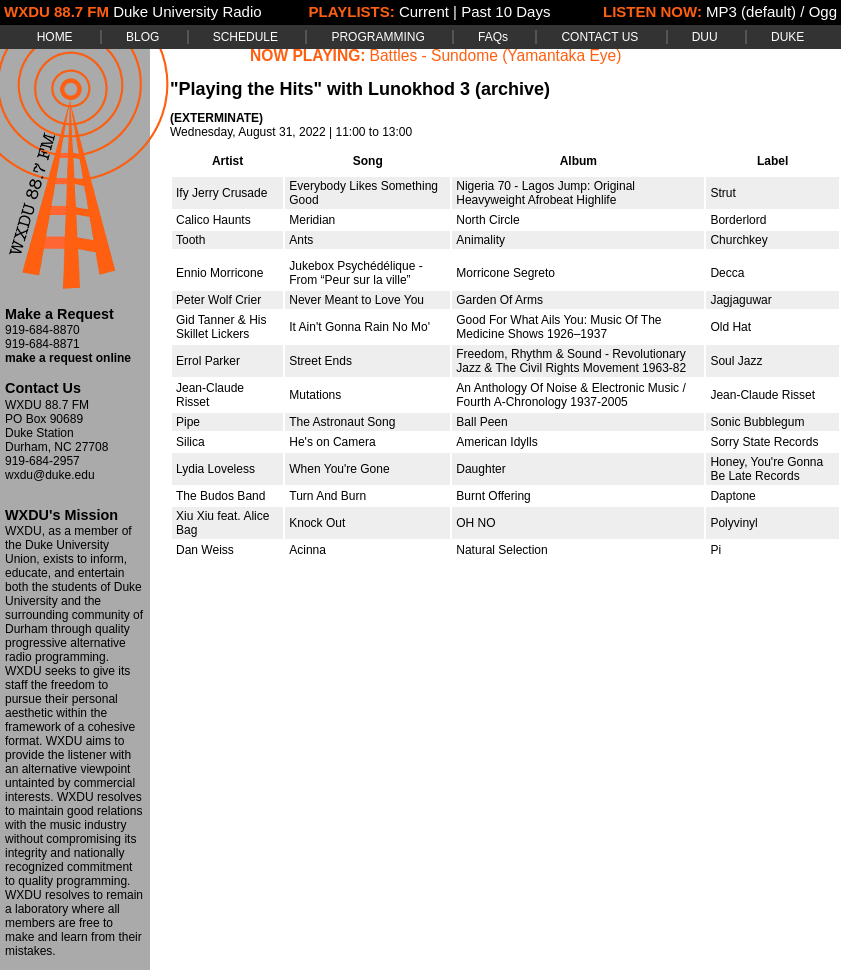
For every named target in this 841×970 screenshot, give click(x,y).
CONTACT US (599, 37)
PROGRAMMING (377, 37)
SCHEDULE (245, 37)
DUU (705, 37)
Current (424, 11)
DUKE (787, 37)
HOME (55, 37)
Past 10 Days (505, 11)
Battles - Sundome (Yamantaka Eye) (496, 55)
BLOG (142, 37)
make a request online (68, 358)
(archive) (512, 89)
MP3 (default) (751, 11)
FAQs (493, 37)
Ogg (823, 11)
